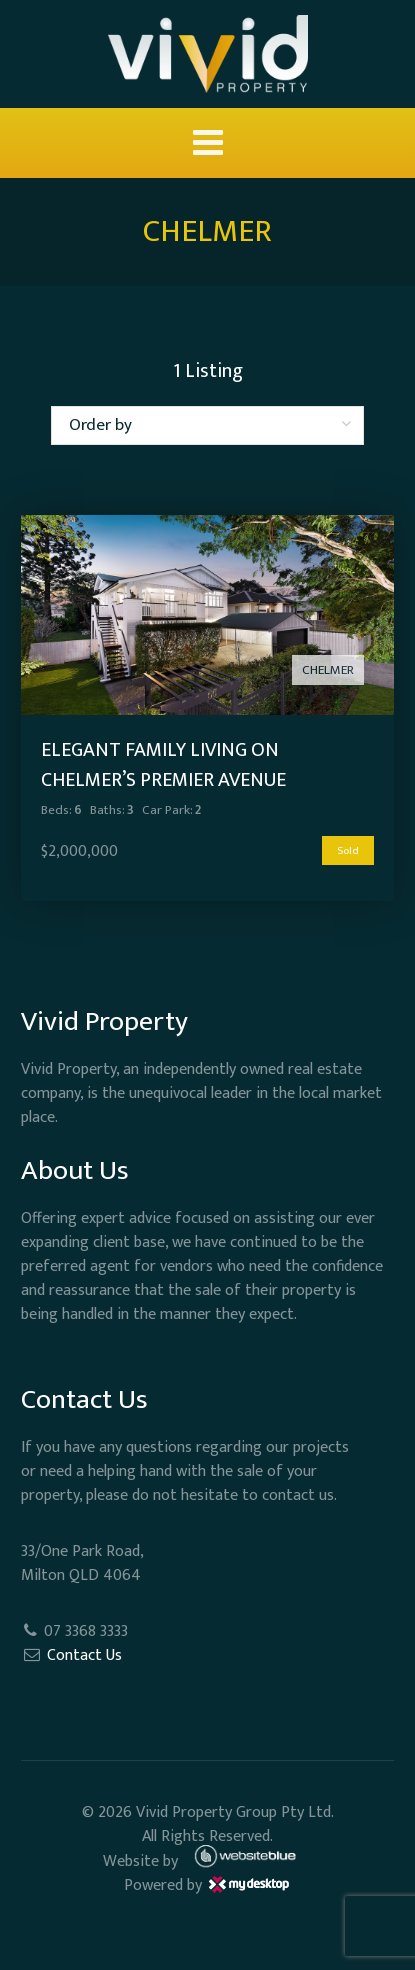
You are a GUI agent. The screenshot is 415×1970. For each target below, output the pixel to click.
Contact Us (84, 1655)
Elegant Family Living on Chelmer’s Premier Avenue (163, 765)
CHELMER (328, 670)
